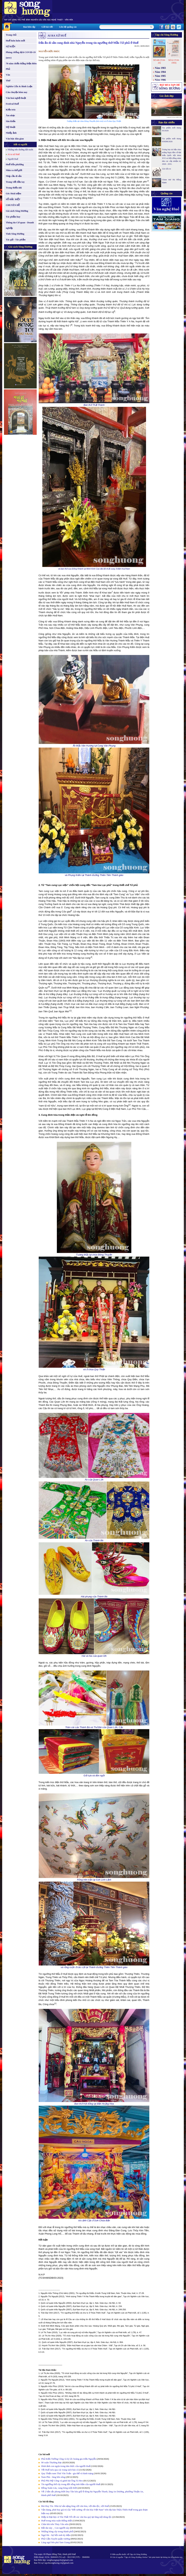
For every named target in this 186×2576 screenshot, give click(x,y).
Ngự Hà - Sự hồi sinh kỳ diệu (55, 2535)
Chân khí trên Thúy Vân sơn (54, 2524)
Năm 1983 (160, 68)
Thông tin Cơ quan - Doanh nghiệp (20, 225)
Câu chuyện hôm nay (16, 92)
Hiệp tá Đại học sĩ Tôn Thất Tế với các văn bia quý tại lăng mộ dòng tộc (76, 2517)
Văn (8, 74)
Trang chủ (11, 34)
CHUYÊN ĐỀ (13, 205)
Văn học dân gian (15, 138)
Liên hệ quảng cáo (67, 27)
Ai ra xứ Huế (14, 154)
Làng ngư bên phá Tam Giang (55, 2542)
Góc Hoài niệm (13, 193)
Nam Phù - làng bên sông (53, 2477)
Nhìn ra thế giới (14, 170)
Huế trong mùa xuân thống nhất (56, 2520)
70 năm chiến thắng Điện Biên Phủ (21, 66)
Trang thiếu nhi (14, 187)
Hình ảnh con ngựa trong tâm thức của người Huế (65, 2466)
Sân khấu (10, 121)
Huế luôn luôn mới (15, 40)
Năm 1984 (160, 72)
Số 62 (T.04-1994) (173, 61)
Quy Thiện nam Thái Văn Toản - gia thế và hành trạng (67, 2473)
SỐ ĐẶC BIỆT (13, 199)
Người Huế (13, 159)
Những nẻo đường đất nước (20, 149)
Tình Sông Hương (15, 233)
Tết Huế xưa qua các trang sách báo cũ (60, 2469)
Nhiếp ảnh (11, 132)
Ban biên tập (29, 27)
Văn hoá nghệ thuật (16, 98)
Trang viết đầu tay (15, 181)
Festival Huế (12, 103)
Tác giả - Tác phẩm (15, 239)
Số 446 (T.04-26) (159, 61)
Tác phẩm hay (13, 216)
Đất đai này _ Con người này (55, 2527)
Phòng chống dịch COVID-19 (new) (21, 55)
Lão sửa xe (166, 169)
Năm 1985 (160, 76)
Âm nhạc (10, 115)
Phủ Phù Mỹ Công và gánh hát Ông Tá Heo (62, 2480)
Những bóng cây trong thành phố (57, 2531)
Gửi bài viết (47, 27)
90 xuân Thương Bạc (51, 2462)
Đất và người (20, 144)
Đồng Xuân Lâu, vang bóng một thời (59, 2488)
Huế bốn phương (15, 164)
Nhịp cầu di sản (14, 176)
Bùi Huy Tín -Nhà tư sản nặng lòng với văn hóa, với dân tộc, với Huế (75, 2506)
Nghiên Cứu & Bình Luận (19, 86)
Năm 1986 (160, 80)
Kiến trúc (11, 109)
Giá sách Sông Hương (17, 210)
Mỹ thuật (10, 127)
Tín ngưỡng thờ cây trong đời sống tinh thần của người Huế (70, 2484)
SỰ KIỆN (10, 46)
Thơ (8, 80)
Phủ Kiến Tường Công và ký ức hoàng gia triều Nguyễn (68, 2458)
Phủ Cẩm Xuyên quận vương (55, 2538)
